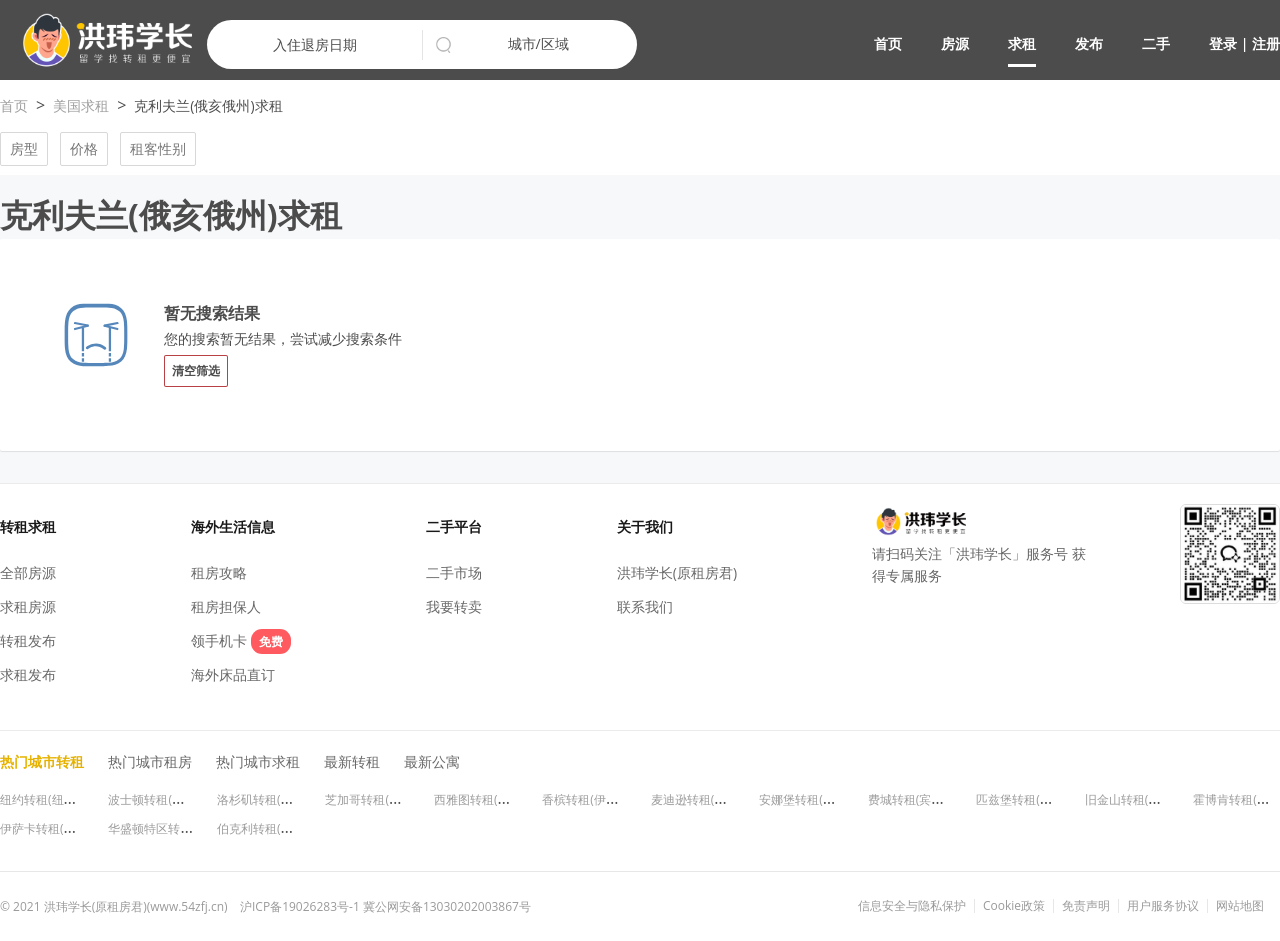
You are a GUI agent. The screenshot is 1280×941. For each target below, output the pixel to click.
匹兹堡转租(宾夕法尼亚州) (1045, 799)
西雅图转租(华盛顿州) (491, 799)
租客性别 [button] (158, 148)
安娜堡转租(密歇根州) (816, 799)
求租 (1022, 43)
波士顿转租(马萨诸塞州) (171, 799)
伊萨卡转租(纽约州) (51, 828)
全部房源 (28, 572)
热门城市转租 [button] (42, 761)
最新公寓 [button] (432, 761)
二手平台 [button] (454, 526)
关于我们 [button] (645, 526)
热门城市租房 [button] (150, 761)
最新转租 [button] (352, 761)
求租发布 (28, 674)
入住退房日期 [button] (315, 44)
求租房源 (28, 606)
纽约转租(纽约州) (45, 799)
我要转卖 (454, 606)
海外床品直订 (233, 674)
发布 (1089, 43)
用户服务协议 (1163, 906)
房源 (955, 43)
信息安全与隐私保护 (912, 906)
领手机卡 (241, 640)
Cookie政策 (1014, 906)
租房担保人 (226, 606)
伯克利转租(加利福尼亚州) (286, 828)
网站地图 (1240, 906)
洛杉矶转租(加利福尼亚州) (286, 799)
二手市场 (454, 572)
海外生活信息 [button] (233, 526)
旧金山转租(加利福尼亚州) (1154, 799)
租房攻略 (219, 572)
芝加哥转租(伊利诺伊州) (388, 799)
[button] (99, 40)
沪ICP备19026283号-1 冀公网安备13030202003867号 (385, 906)
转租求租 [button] (28, 526)
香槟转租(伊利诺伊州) (599, 799)
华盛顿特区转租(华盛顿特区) (183, 828)
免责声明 (1086, 906)
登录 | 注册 (1244, 43)
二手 (1156, 43)
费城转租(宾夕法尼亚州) (931, 799)
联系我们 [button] (645, 606)
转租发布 (28, 640)
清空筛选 (196, 370)
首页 (888, 43)
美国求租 (81, 105)
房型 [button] (24, 148)
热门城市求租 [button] (258, 761)
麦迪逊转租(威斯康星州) (714, 799)
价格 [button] (84, 148)
